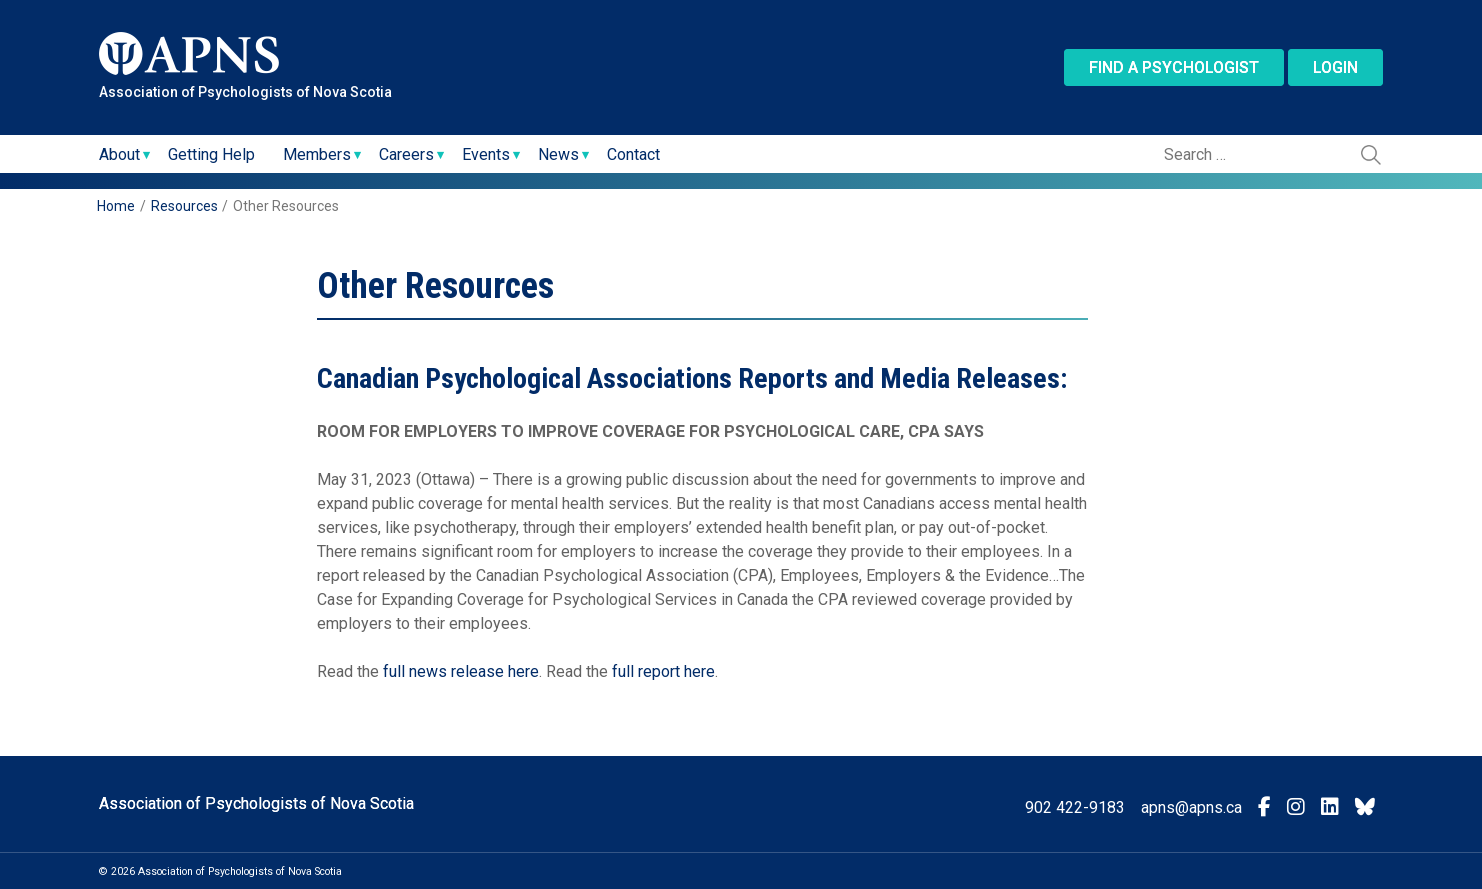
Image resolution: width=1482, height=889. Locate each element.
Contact (633, 154)
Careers (406, 154)
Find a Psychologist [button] (1174, 67)
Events (486, 154)
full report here (663, 671)
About (119, 154)
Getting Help (211, 154)
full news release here (461, 671)
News (558, 154)
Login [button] (1335, 67)
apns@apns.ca (1191, 807)
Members (317, 154)
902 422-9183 (1075, 807)
